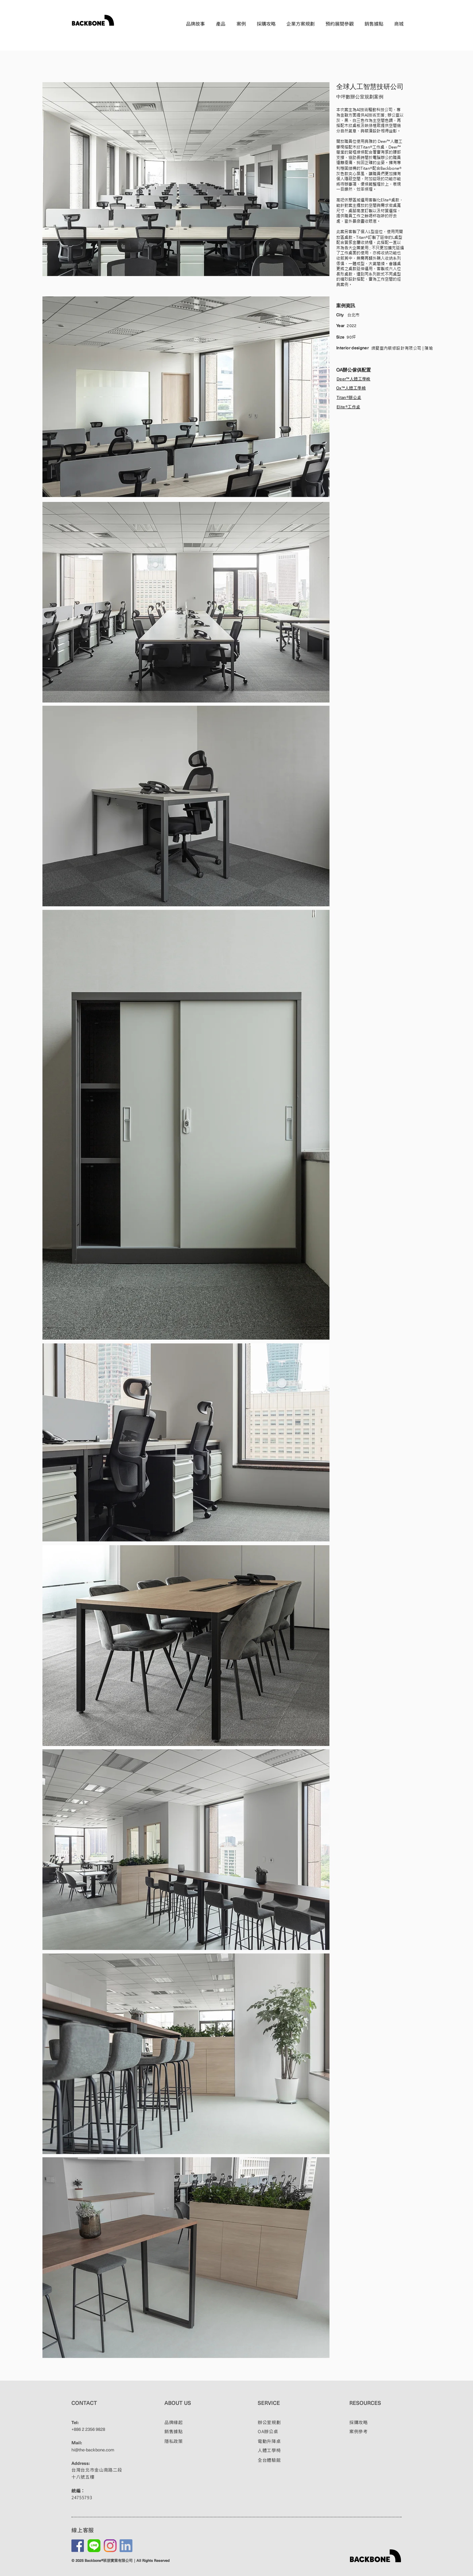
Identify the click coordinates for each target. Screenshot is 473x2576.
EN (399, 35)
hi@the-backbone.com (92, 2449)
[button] (221, 23)
